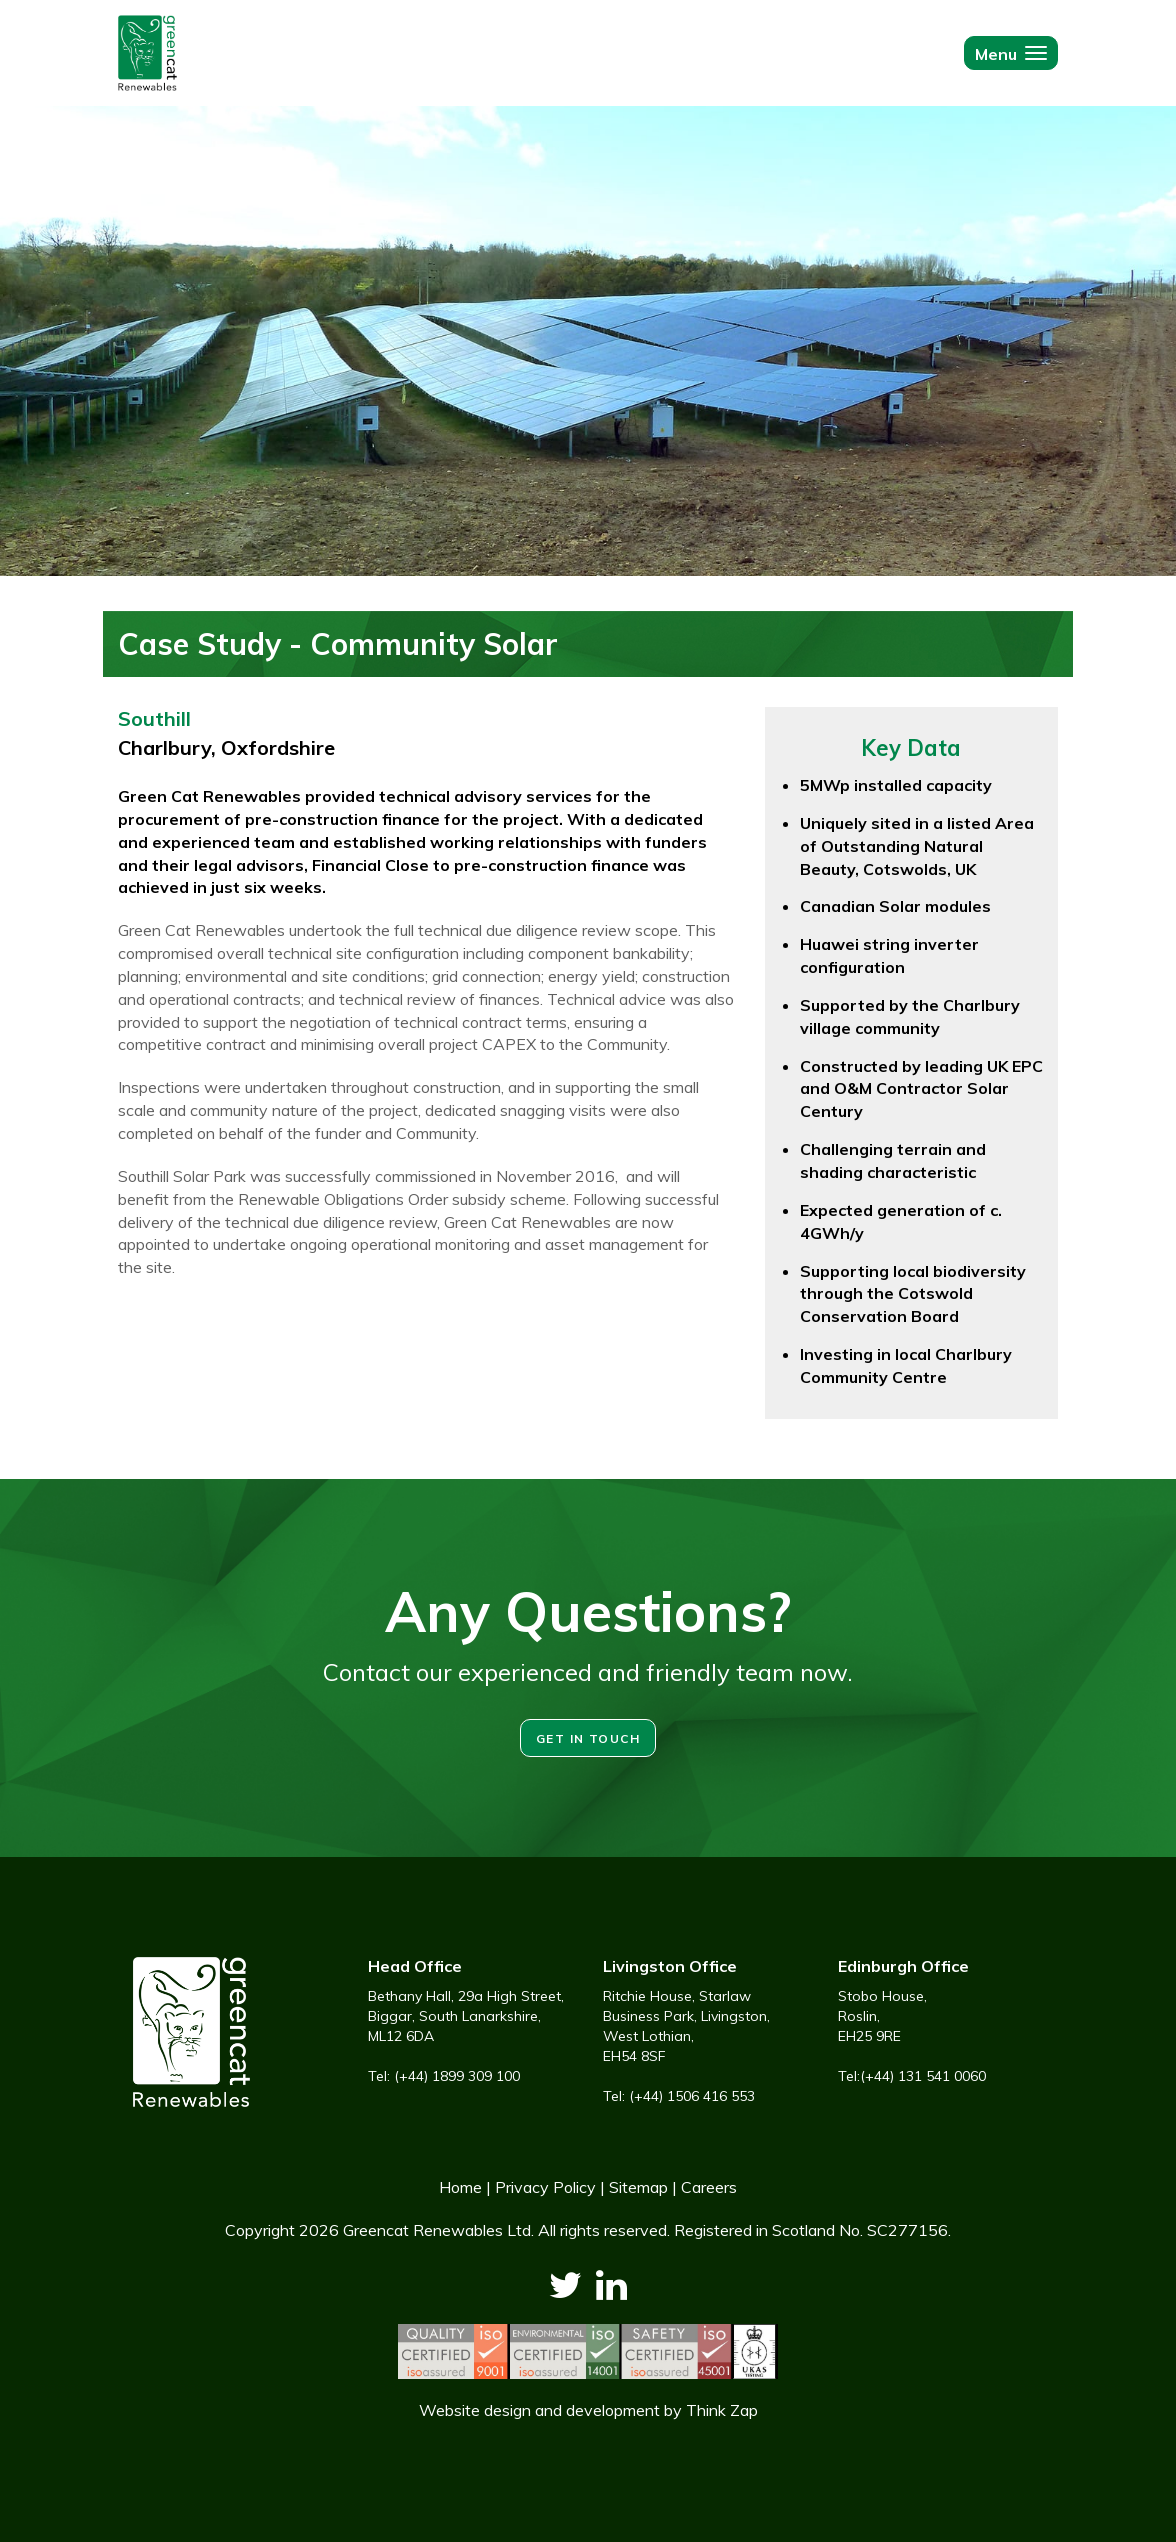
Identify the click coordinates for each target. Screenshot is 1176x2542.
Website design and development (539, 2410)
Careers (709, 2187)
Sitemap (638, 2187)
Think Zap (722, 2410)
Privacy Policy (545, 2187)
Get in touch (588, 1738)
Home (460, 2187)
